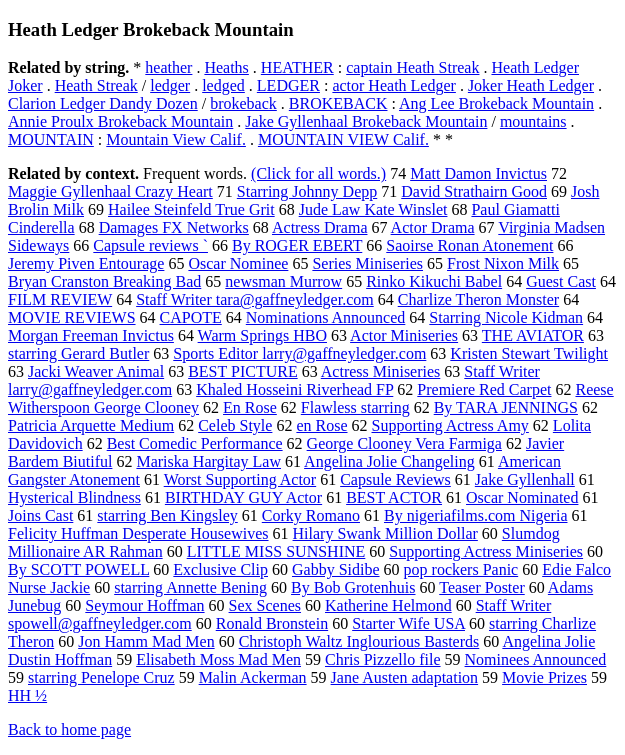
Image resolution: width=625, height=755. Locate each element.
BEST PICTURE (243, 371)
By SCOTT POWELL (78, 569)
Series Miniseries (367, 263)
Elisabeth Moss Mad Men (218, 659)
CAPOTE (191, 317)
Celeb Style (235, 425)
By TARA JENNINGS (506, 407)
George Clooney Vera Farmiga (404, 443)
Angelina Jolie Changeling (389, 461)
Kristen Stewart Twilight (529, 353)
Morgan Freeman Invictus (91, 335)
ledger (170, 85)
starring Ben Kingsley (167, 515)
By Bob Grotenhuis (353, 587)
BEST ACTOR (394, 497)
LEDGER (288, 85)
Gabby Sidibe (336, 569)
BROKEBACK (338, 103)
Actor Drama (433, 227)
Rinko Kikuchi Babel (434, 281)
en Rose (321, 425)
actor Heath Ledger (393, 85)
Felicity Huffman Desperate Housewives (138, 533)
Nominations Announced (326, 317)
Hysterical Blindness (74, 497)
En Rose (250, 407)
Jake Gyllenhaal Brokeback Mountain (366, 121)
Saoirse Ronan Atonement (469, 245)
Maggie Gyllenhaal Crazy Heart (110, 191)
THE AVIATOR (533, 335)
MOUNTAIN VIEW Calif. (343, 139)
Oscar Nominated (522, 497)
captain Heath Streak (412, 67)
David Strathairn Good (474, 191)
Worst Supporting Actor (240, 479)
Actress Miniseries (381, 371)
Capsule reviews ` (150, 245)
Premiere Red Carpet (484, 389)
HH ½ (27, 695)
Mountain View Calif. (176, 139)
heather (168, 67)
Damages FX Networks (174, 227)
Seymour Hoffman (144, 605)
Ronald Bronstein (272, 623)
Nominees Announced (536, 659)
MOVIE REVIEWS (72, 317)
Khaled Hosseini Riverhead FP (294, 389)
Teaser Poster (482, 587)
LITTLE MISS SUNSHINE (276, 551)
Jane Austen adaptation (405, 677)
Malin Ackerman (253, 677)
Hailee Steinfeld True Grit (191, 209)
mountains (533, 121)
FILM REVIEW (60, 299)
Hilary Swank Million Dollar (385, 533)
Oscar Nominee (238, 263)
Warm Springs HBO (262, 335)
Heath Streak (96, 85)
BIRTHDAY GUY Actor (243, 497)
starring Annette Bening (190, 587)
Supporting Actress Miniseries (486, 551)
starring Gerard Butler (78, 353)
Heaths (226, 67)
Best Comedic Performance (195, 443)
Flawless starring (355, 407)
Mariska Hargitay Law (208, 461)
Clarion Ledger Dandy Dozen (103, 103)
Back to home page (69, 729)
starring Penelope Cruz (101, 677)
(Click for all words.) (318, 173)
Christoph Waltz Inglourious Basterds (359, 641)
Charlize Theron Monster (478, 299)
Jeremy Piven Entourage (86, 263)
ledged (223, 85)
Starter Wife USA (408, 623)
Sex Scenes (265, 605)
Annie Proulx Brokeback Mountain (120, 121)
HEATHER (297, 67)
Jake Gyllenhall (525, 479)
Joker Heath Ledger (531, 85)
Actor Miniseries (404, 335)
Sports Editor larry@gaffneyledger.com (299, 353)
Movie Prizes (544, 677)
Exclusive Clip (220, 569)
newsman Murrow (283, 281)
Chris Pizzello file (383, 659)
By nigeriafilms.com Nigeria (476, 515)
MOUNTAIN (51, 139)
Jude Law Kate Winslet (373, 209)
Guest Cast (561, 281)
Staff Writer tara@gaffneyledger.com (255, 299)
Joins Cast (40, 515)
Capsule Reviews (395, 479)
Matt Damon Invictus (478, 173)
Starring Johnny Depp (307, 191)
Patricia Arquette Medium (91, 425)
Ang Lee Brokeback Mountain (496, 103)
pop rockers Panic (461, 569)
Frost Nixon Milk (503, 263)
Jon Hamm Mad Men (146, 641)
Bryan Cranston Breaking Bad (104, 281)
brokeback (243, 103)
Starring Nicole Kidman (506, 317)
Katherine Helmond (388, 605)
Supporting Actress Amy (450, 425)
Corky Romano (311, 515)
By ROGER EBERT (297, 245)
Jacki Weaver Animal (96, 371)
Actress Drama (320, 227)
